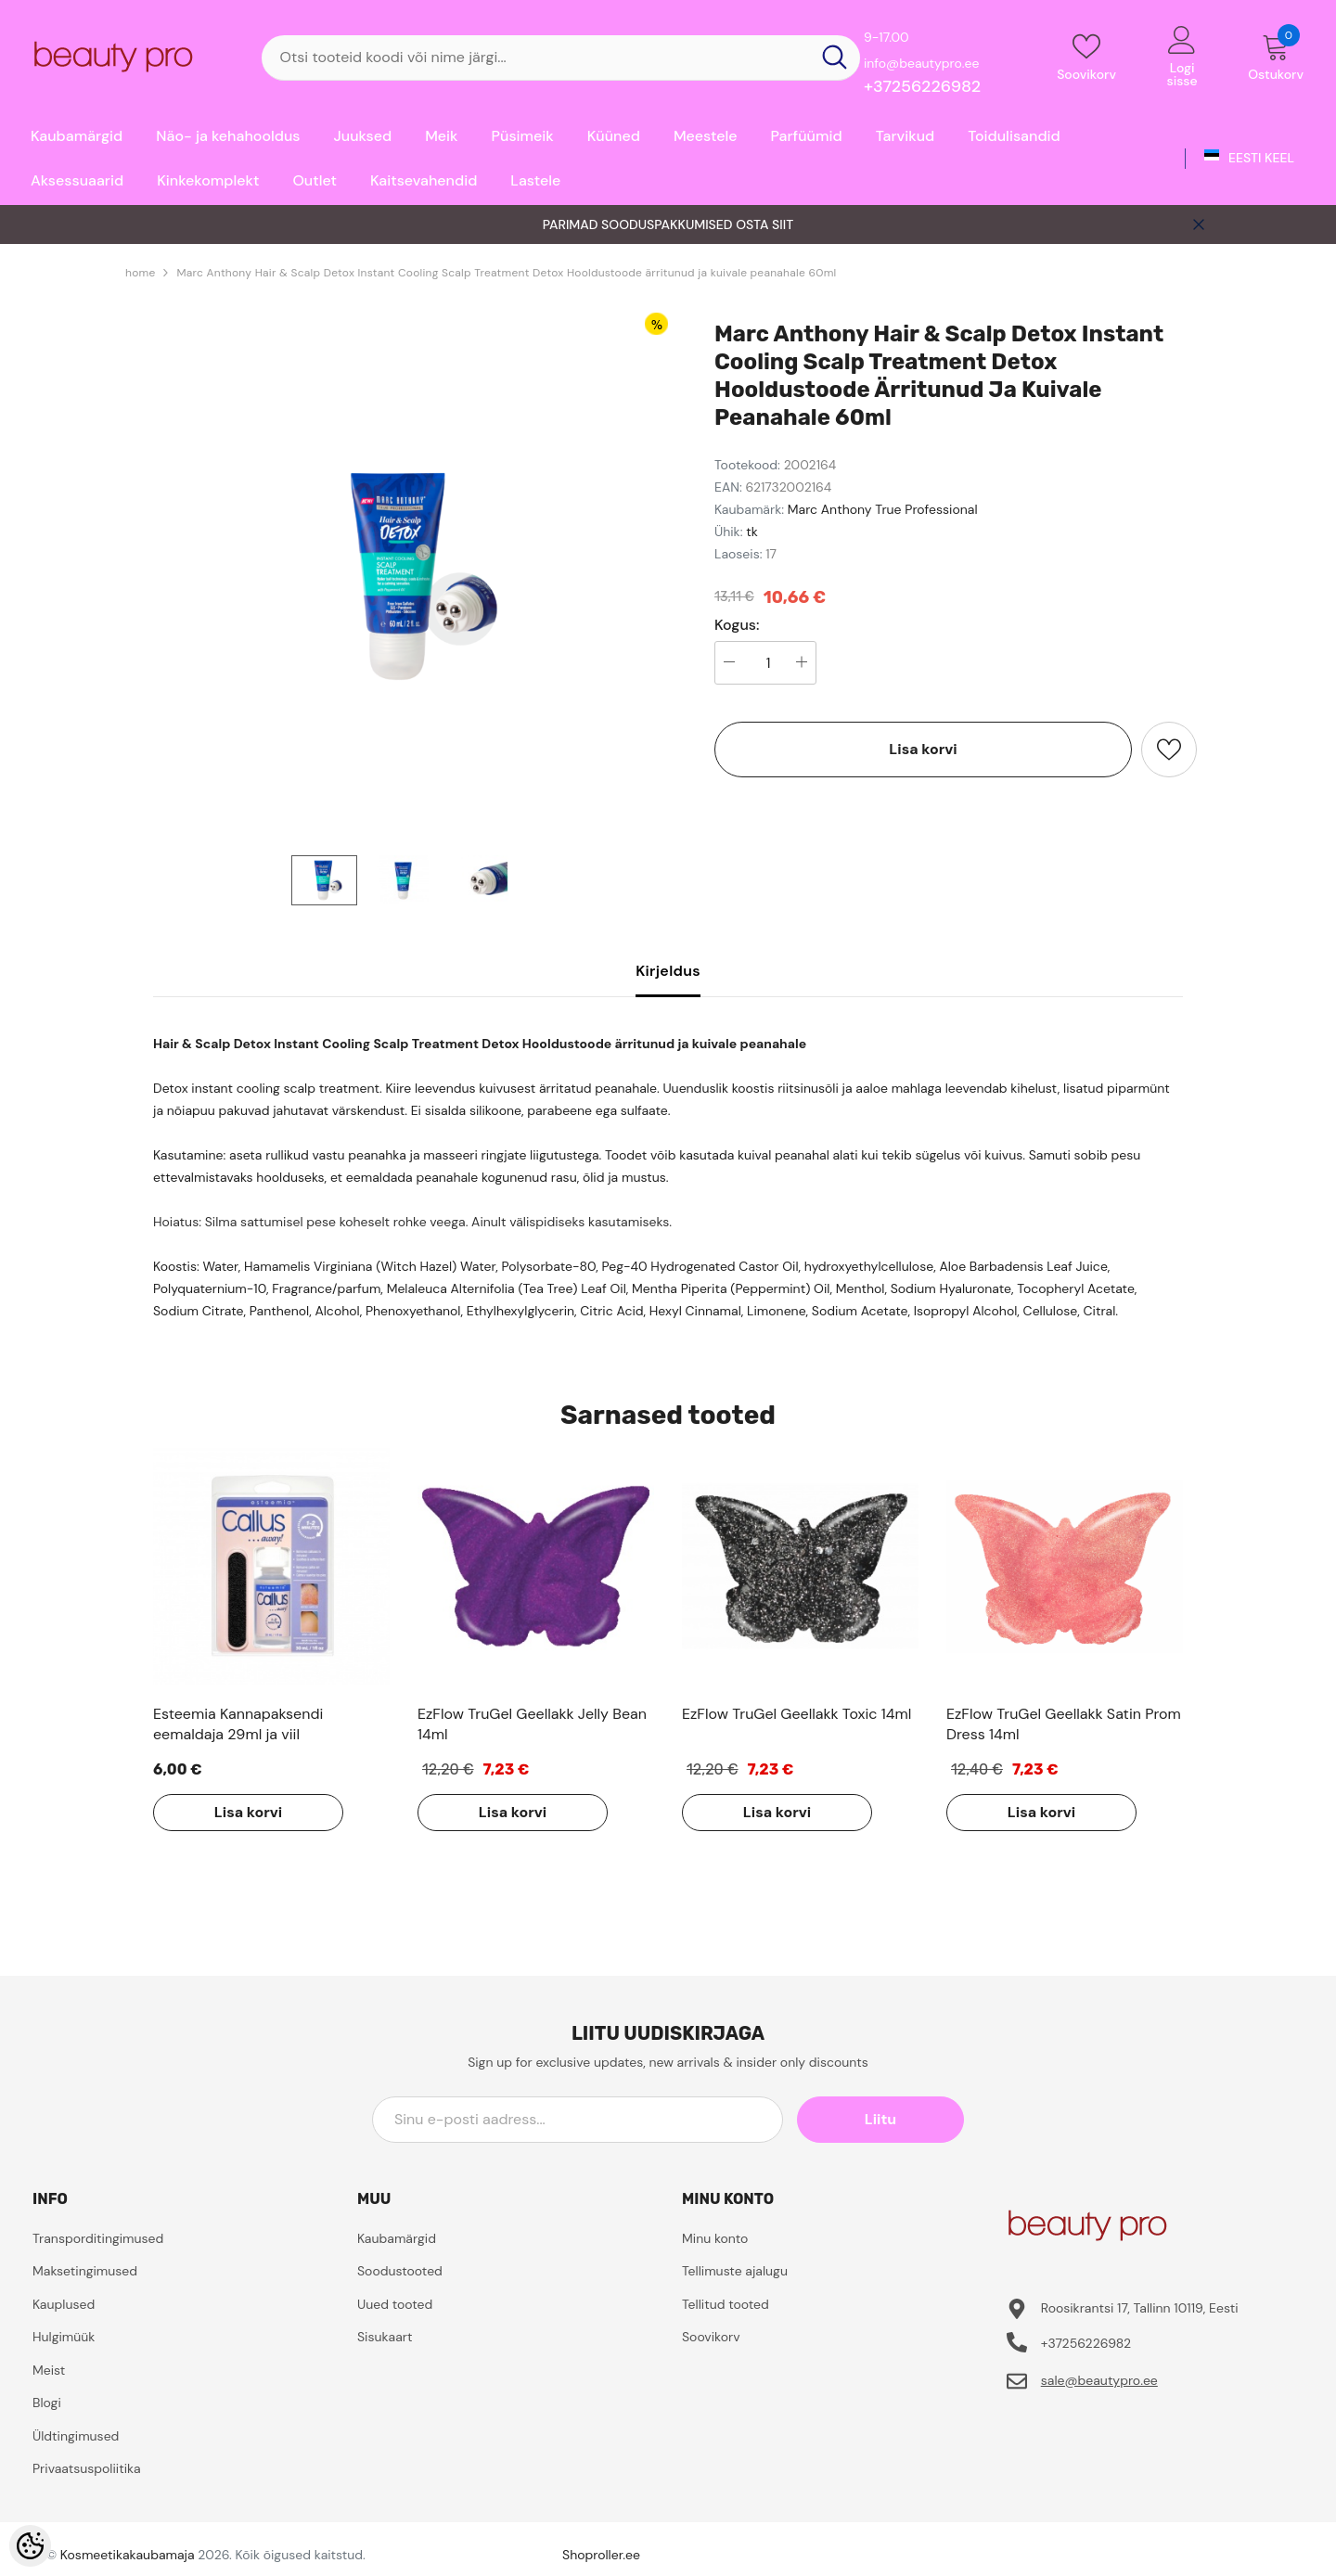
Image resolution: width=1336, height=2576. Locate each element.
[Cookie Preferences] (30, 2546)
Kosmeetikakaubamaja (127, 2554)
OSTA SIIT (764, 224)
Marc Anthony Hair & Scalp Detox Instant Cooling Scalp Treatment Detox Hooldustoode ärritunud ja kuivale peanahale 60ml (506, 272)
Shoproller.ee (601, 2554)
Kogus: (737, 625)
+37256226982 (922, 86)
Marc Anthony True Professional (883, 509)
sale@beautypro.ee (1099, 2380)
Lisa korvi (923, 749)
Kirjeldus (668, 970)
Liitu (880, 2119)
